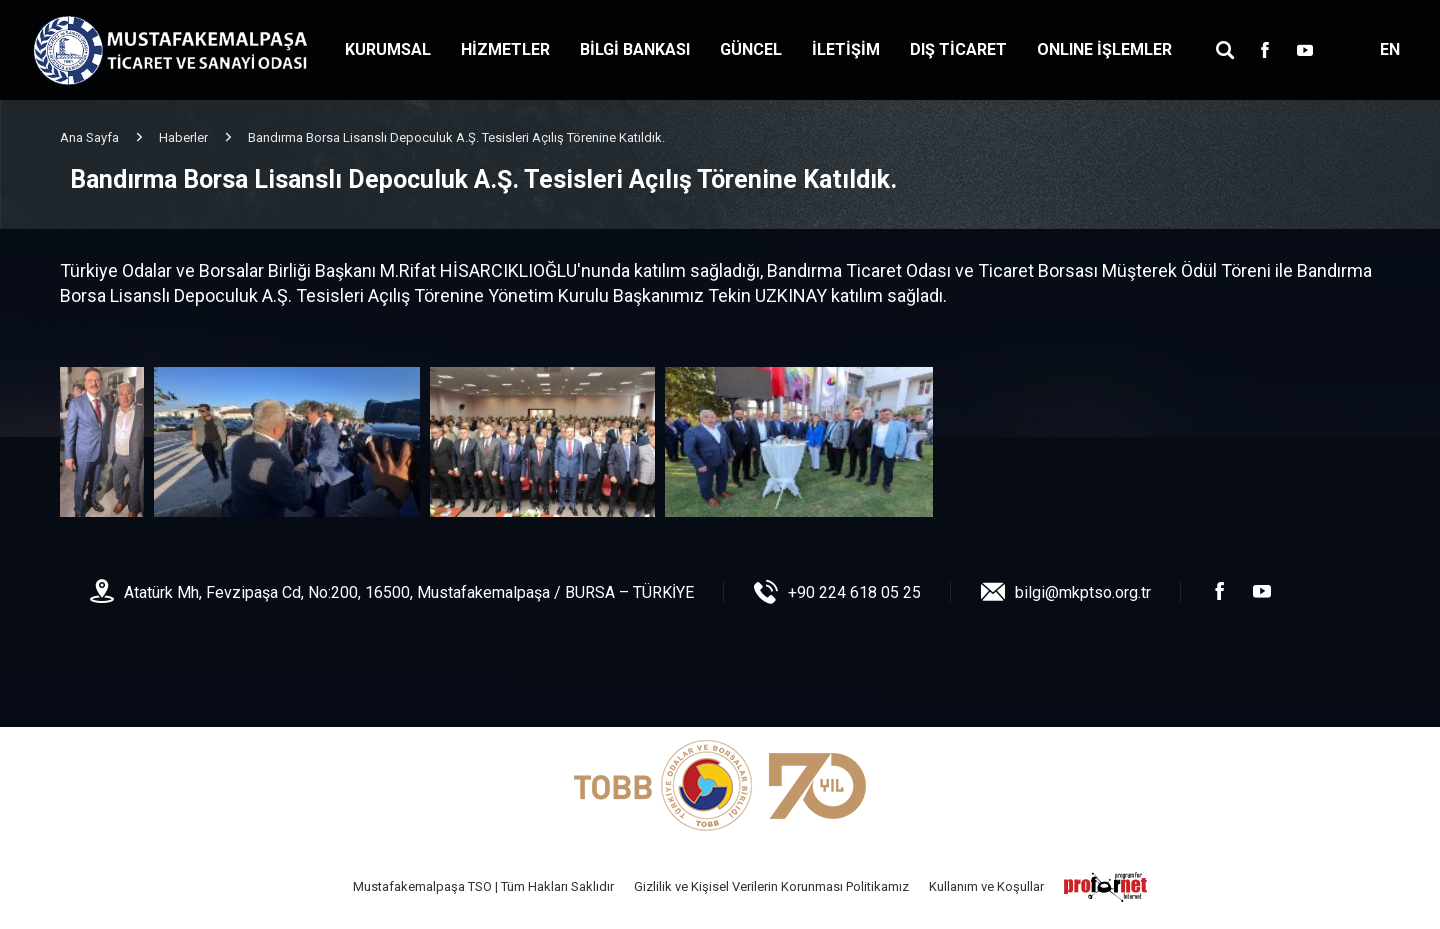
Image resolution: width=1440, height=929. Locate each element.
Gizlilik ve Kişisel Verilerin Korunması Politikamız (771, 886)
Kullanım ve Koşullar (986, 886)
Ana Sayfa (89, 137)
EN (1390, 49)
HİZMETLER (505, 49)
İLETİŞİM (846, 49)
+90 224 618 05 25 (854, 592)
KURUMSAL (388, 49)
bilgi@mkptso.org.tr (1083, 592)
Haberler (183, 137)
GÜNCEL (751, 49)
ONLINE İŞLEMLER (1104, 49)
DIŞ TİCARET (958, 49)
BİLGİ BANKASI (635, 49)
